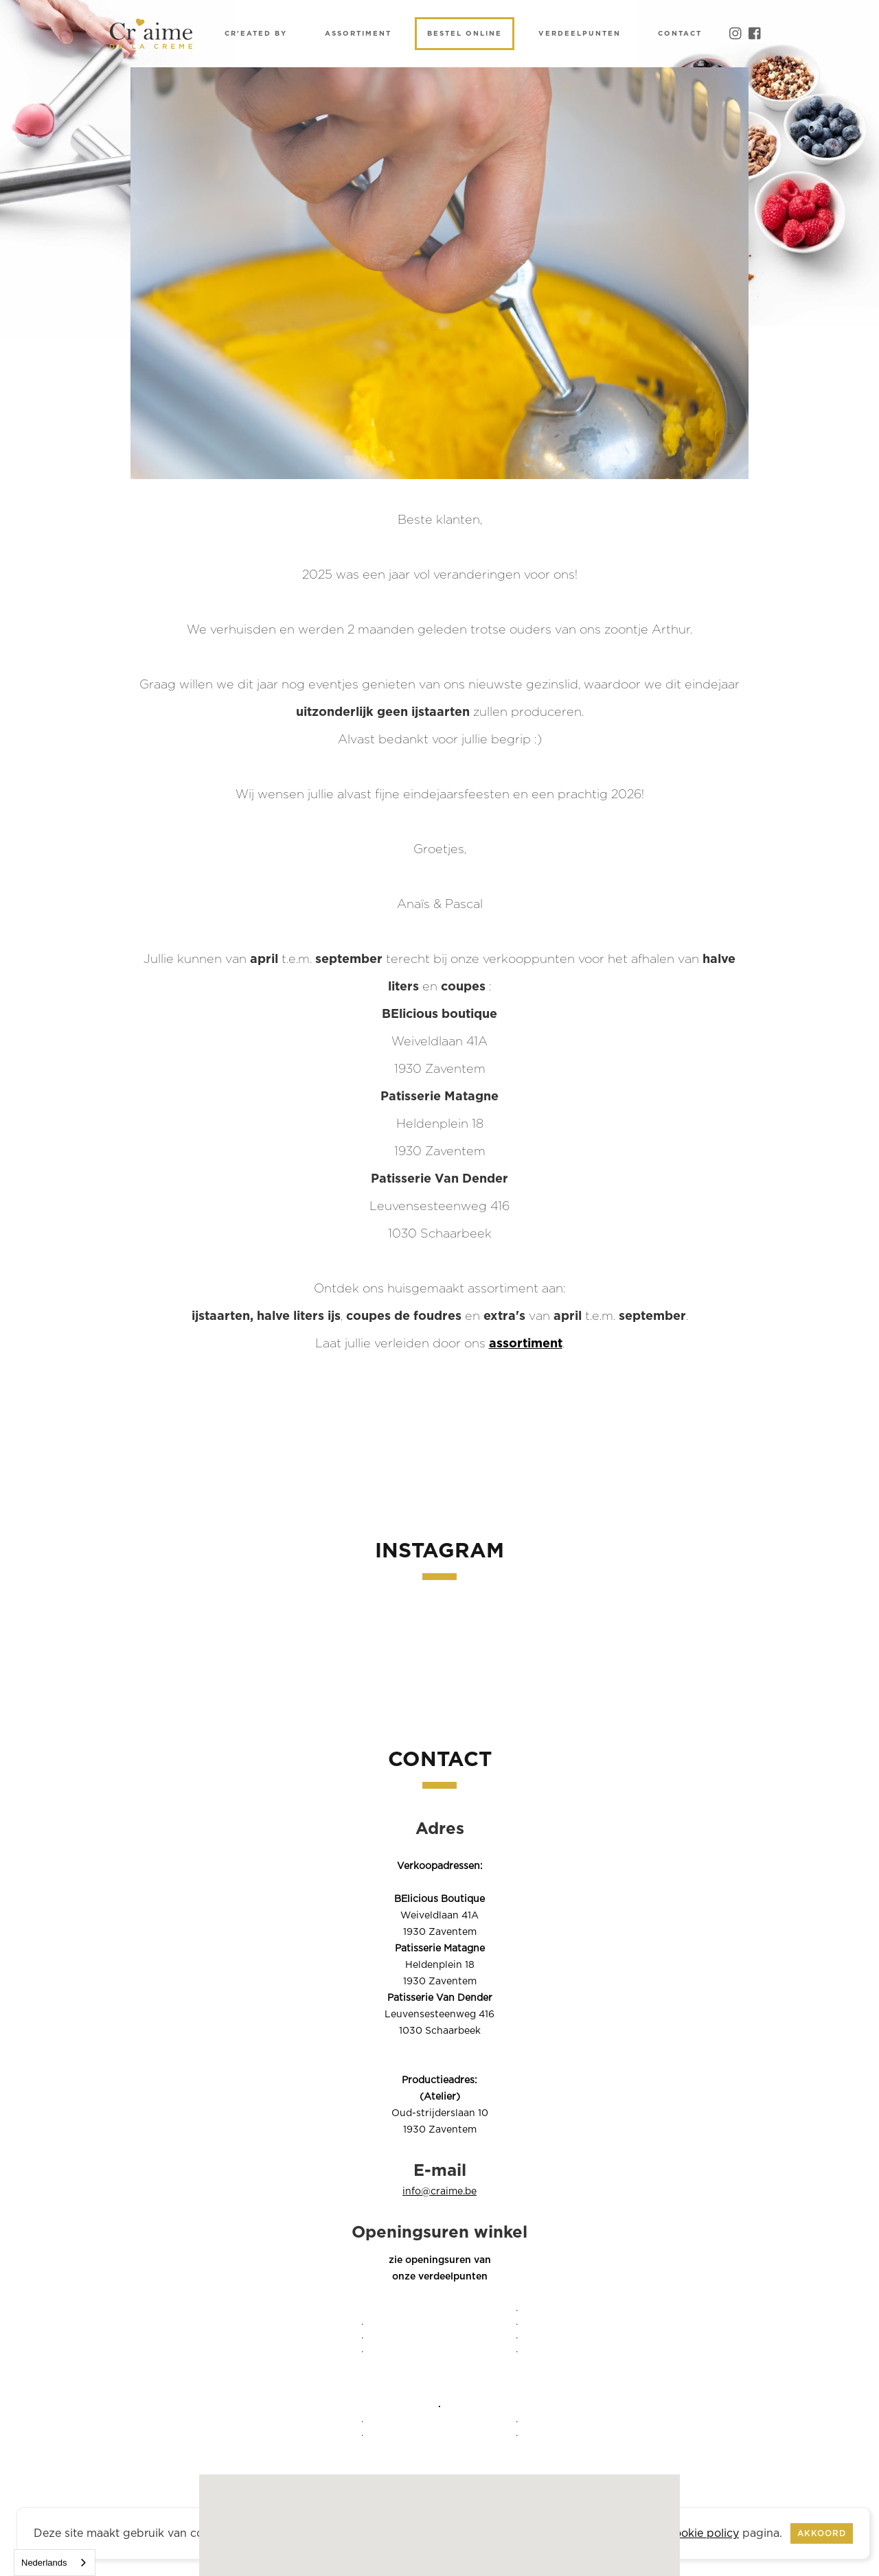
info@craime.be (439, 2191)
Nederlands (44, 2562)
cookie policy (703, 2533)
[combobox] (54, 2562)
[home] (151, 34)
